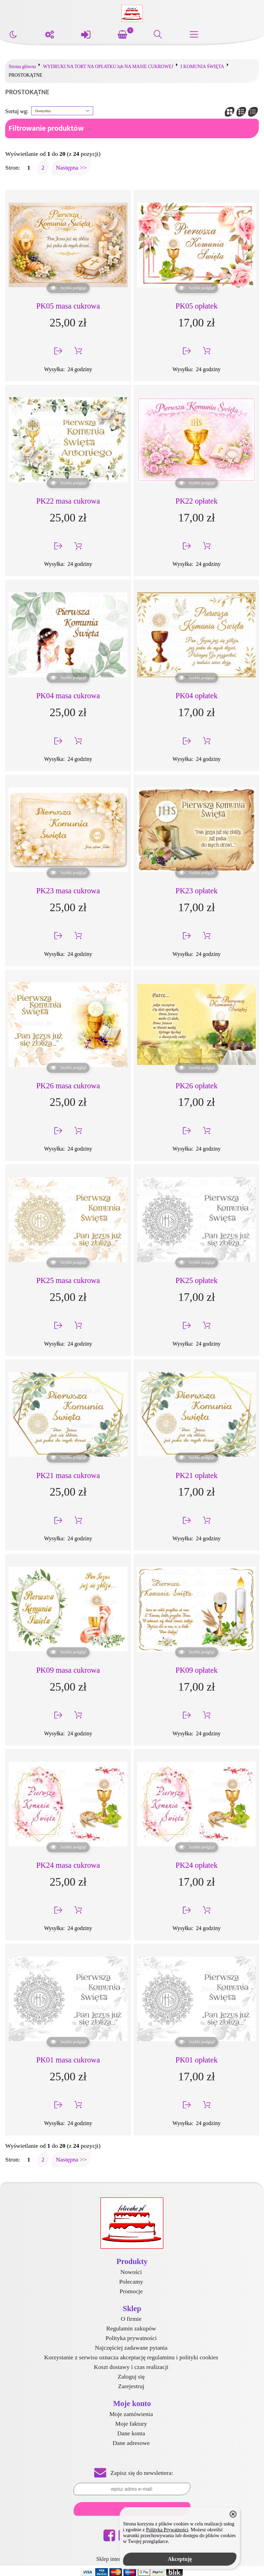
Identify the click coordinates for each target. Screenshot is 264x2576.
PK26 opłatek (196, 1085)
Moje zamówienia (131, 2414)
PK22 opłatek (196, 501)
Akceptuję (180, 2559)
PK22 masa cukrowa (68, 501)
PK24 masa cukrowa (68, 1865)
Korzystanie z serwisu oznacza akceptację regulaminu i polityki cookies (131, 2357)
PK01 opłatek (196, 2060)
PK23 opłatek (196, 890)
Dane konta (131, 2433)
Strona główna (22, 66)
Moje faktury (131, 2423)
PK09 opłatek (196, 1670)
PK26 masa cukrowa (68, 1085)
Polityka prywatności (131, 2338)
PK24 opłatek (196, 1865)
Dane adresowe (131, 2442)
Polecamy (131, 2281)
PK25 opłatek (196, 1280)
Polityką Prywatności (167, 2529)
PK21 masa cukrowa (68, 1475)
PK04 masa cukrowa (68, 695)
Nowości (131, 2271)
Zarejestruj (131, 2386)
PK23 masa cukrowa (68, 890)
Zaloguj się (131, 2376)
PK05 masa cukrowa (68, 306)
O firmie (131, 2318)
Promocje (131, 2291)
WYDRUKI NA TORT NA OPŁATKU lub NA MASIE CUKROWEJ (108, 66)
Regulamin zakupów (131, 2328)
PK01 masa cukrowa (68, 2060)
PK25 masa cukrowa (68, 1280)
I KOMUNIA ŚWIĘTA (202, 66)
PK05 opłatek (196, 306)
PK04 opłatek (196, 695)
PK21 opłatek (196, 1475)
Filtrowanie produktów (46, 128)
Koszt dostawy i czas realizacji (131, 2366)
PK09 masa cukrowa (68, 1670)
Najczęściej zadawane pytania (131, 2347)
